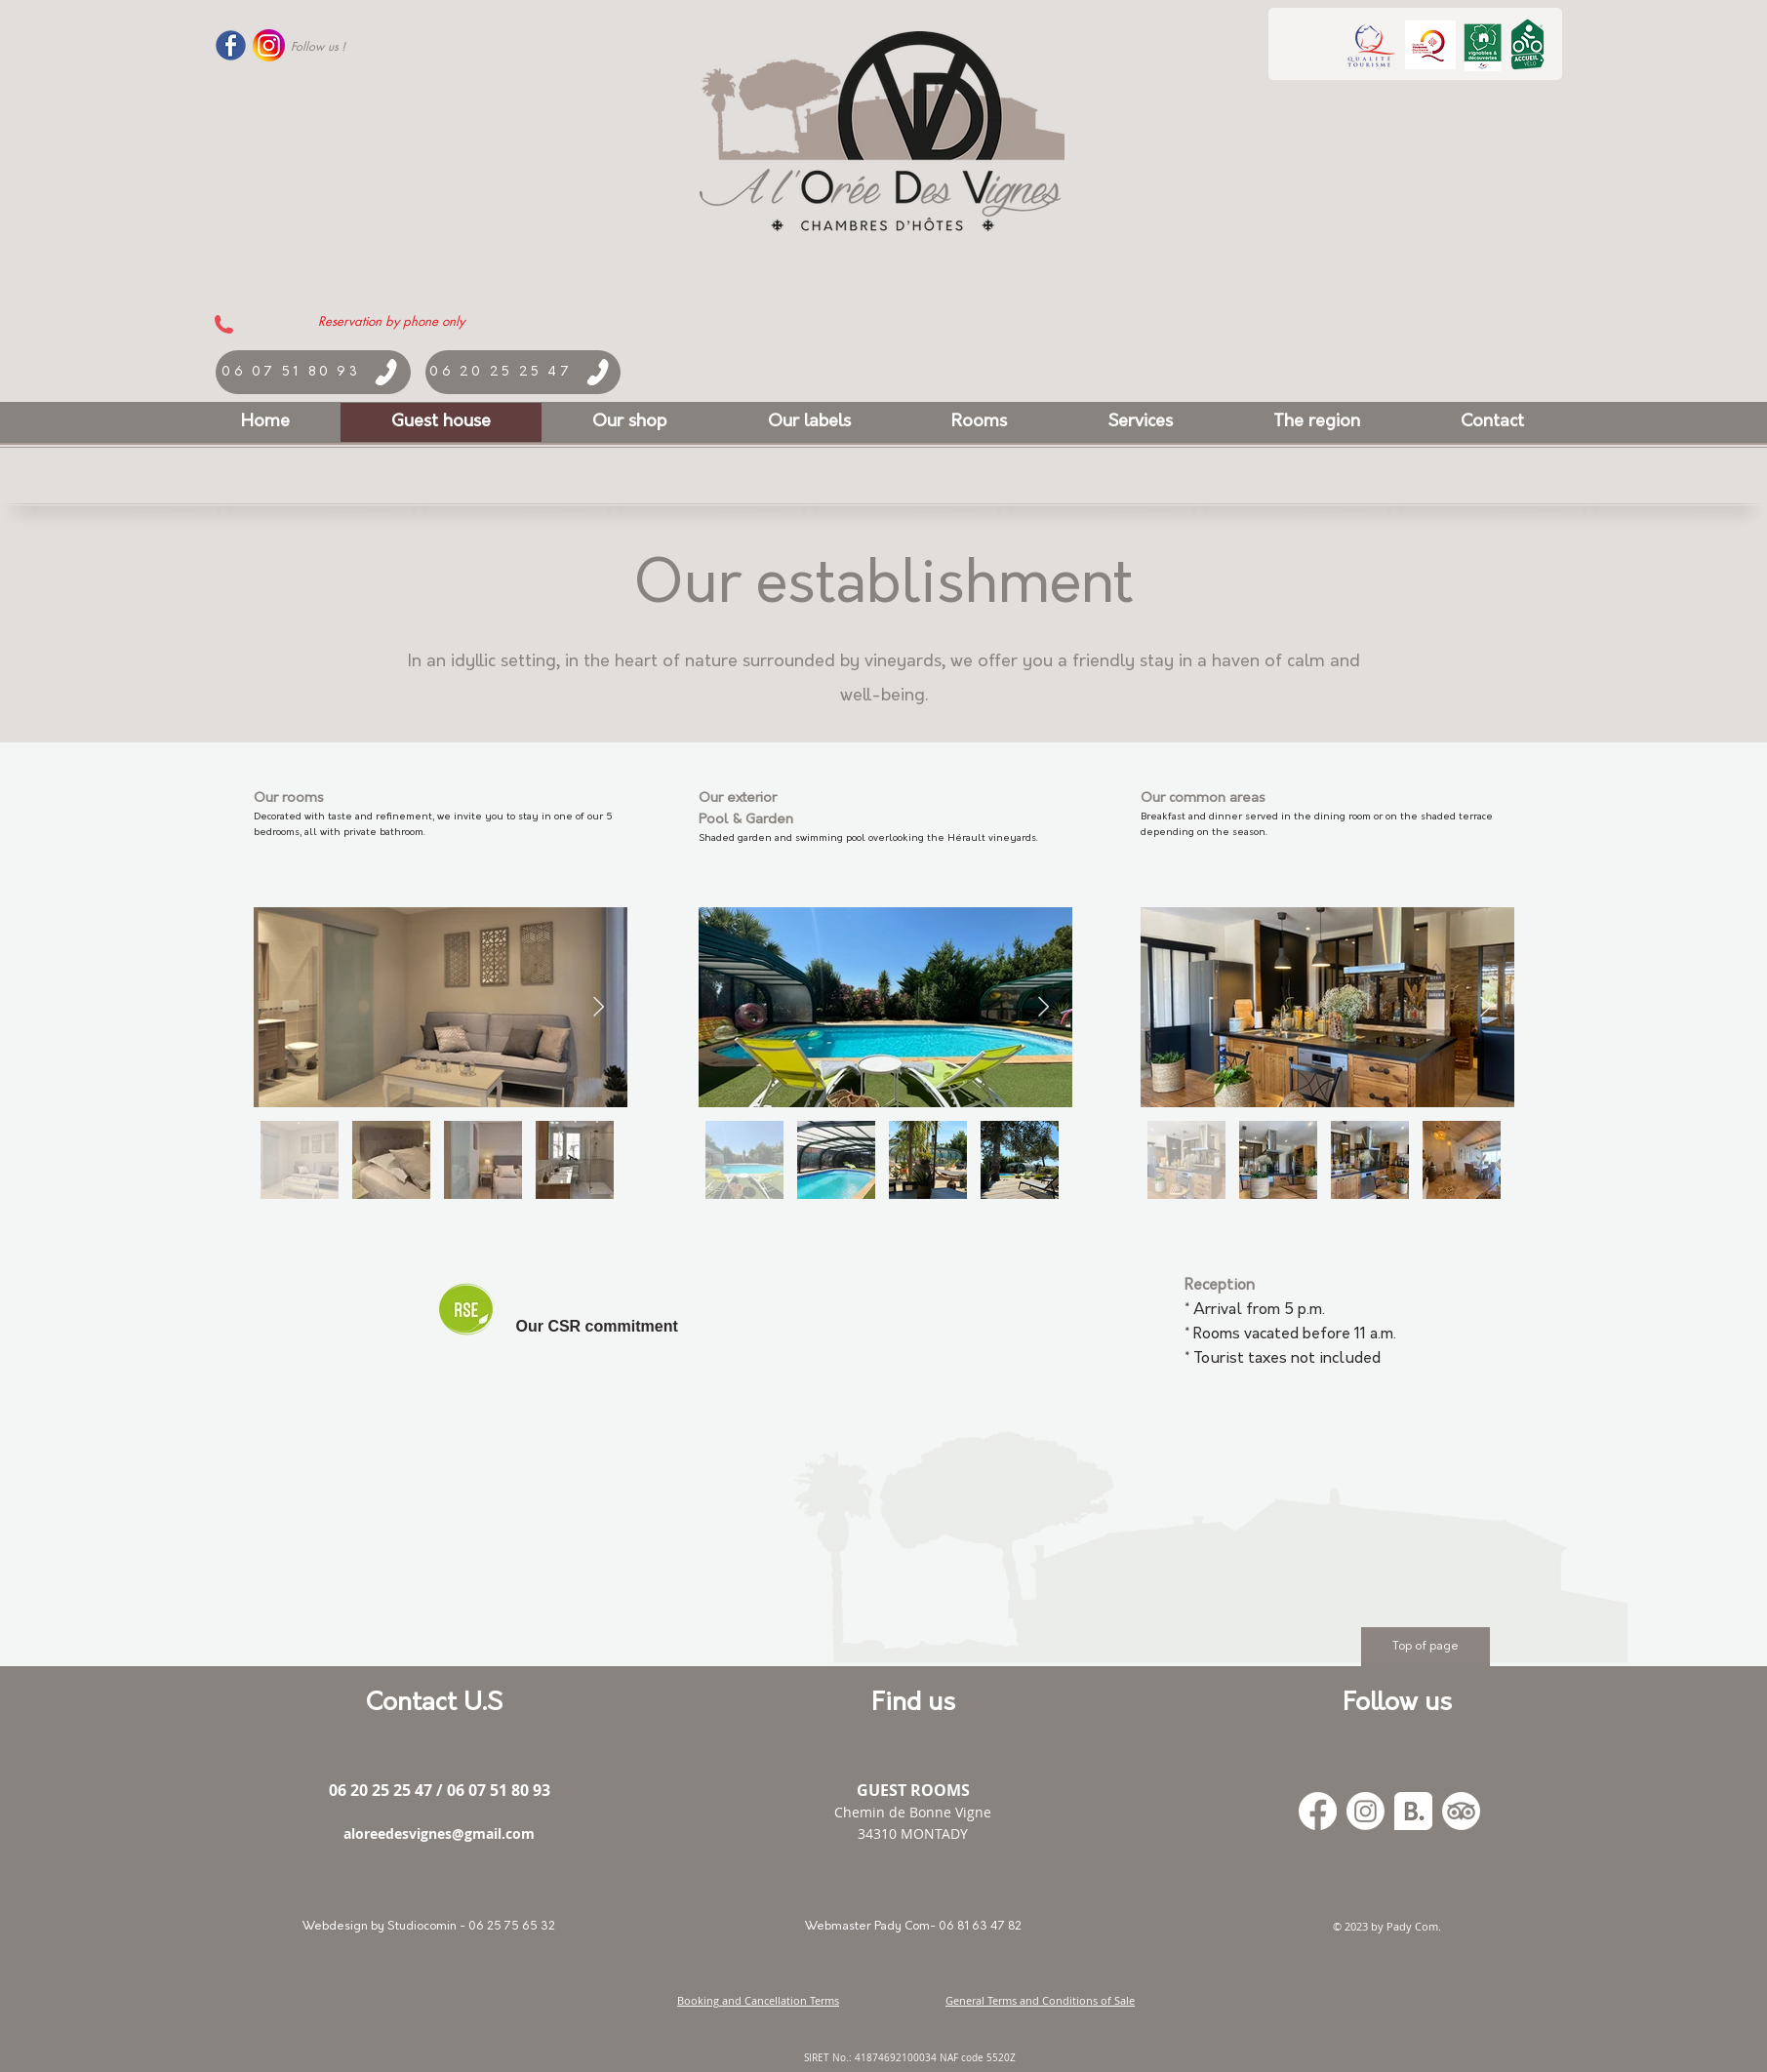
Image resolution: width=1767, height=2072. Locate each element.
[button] (809, 422)
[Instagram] (1365, 1811)
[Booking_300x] (1413, 1811)
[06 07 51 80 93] (313, 372)
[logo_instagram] (269, 45)
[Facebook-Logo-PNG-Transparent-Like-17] (231, 45)
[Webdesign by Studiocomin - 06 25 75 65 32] (429, 1926)
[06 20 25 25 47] (523, 372)
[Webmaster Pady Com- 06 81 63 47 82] (913, 1926)
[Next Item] (598, 1006)
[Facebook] (1318, 1811)
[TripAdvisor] (1461, 1811)
